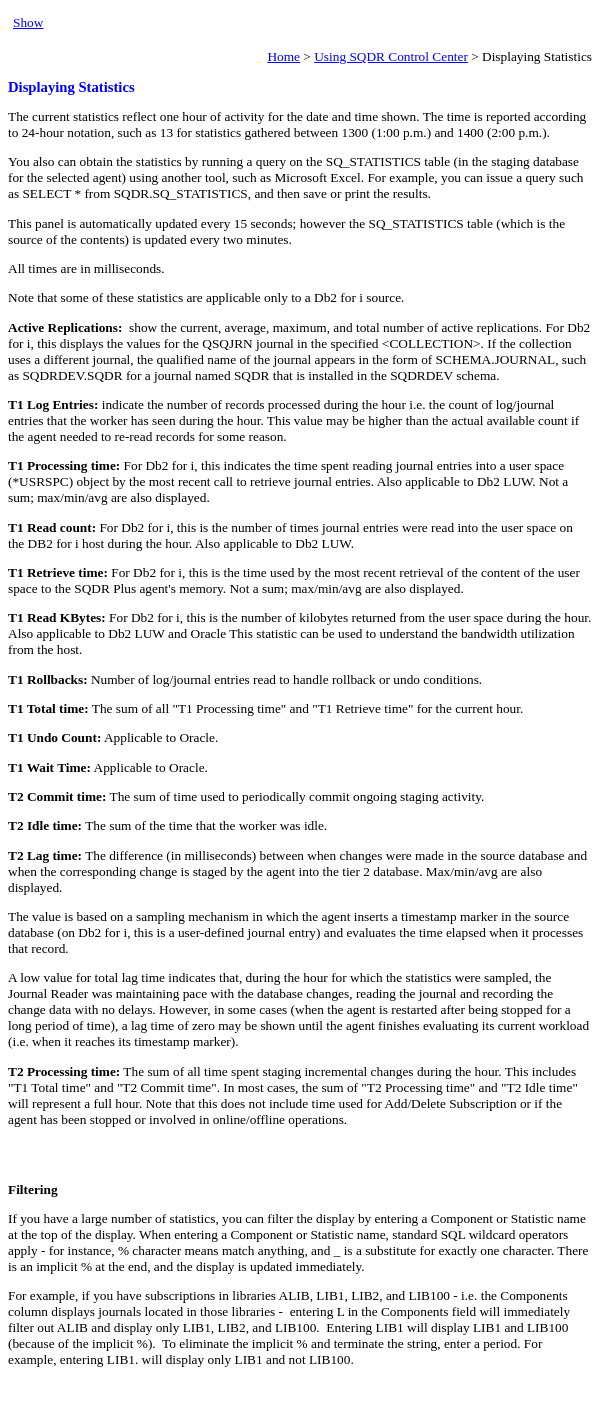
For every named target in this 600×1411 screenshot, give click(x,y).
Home (283, 56)
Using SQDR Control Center (391, 56)
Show (28, 22)
